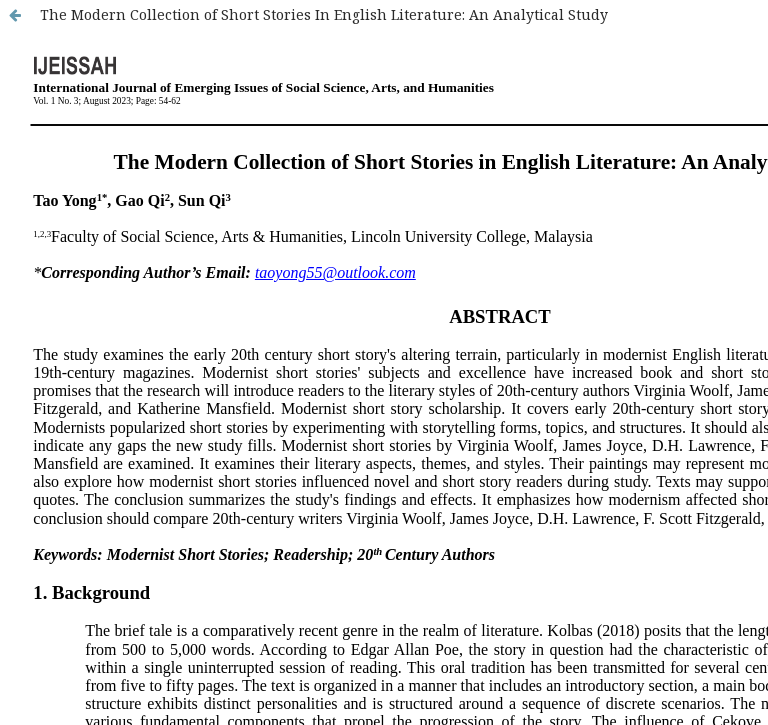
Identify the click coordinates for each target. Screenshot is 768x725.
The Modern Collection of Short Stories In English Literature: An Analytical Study (324, 14)
